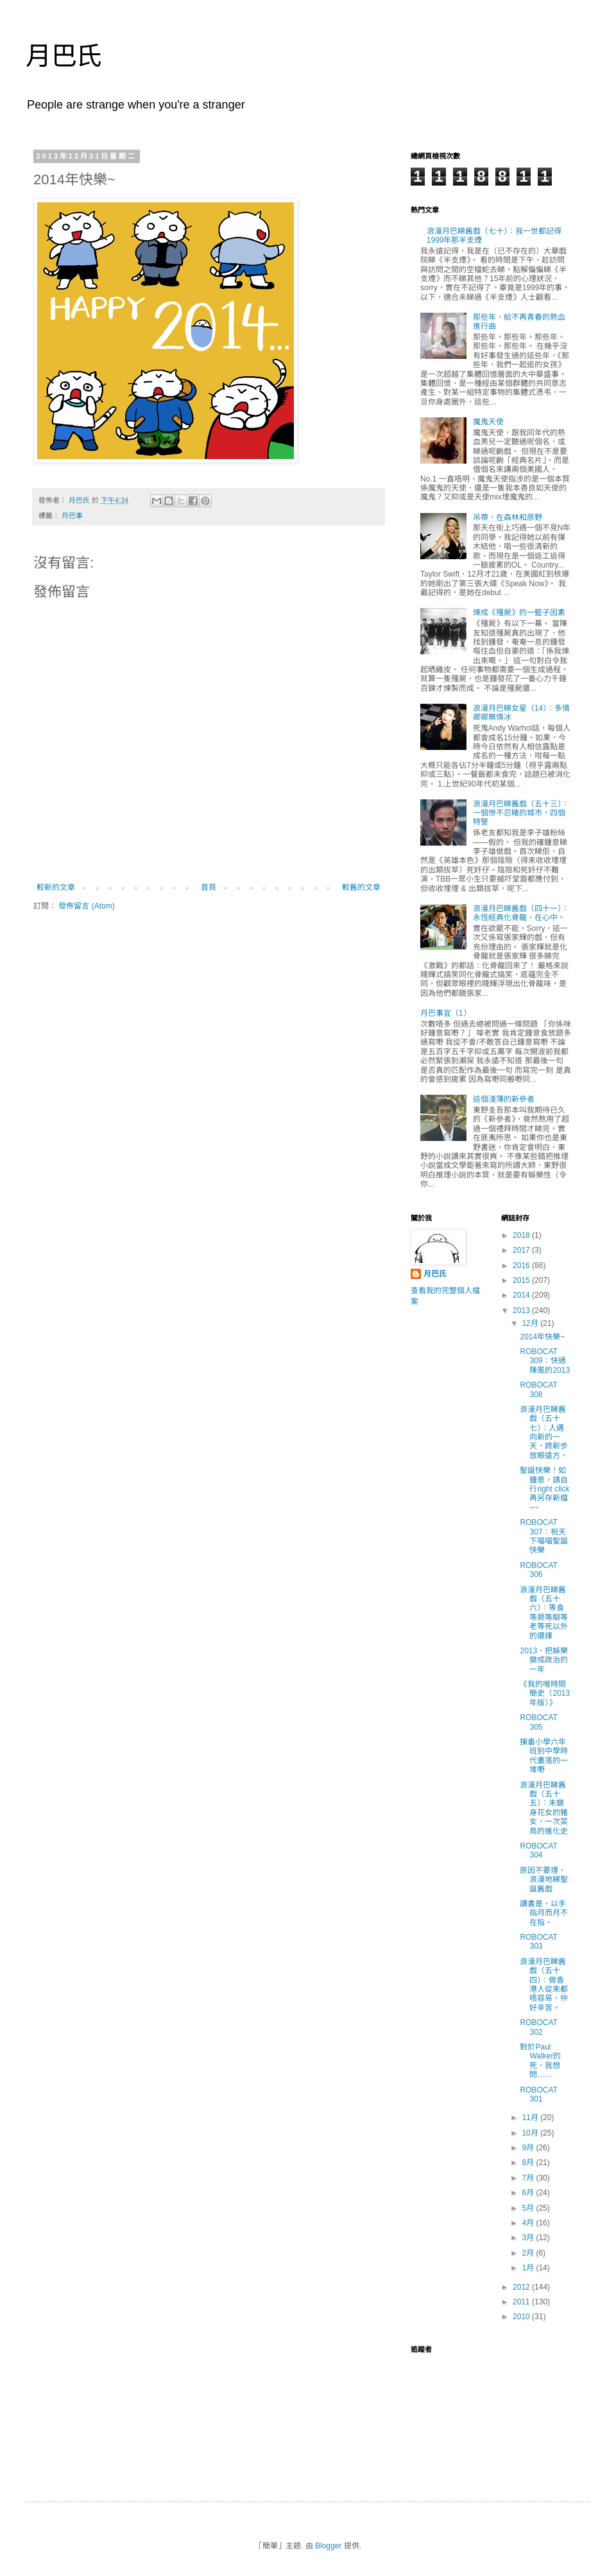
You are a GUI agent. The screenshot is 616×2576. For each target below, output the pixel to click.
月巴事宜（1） (445, 1013)
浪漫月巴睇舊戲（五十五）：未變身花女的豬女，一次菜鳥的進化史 (544, 1808)
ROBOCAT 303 (538, 1942)
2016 (522, 1265)
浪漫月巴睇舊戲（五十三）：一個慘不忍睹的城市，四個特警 (521, 813)
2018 (522, 1235)
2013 (522, 1310)
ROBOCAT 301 (538, 2094)
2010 (522, 2316)
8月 (529, 2162)
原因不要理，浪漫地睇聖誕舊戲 (544, 1879)
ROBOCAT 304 (538, 1850)
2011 (522, 2301)
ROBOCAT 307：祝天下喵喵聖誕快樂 (544, 1536)
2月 (529, 2253)
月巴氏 (64, 56)
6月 (529, 2192)
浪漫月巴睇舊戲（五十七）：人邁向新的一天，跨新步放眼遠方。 (544, 1432)
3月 (529, 2237)
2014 (522, 1295)
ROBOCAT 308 (538, 1389)
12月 (531, 1323)
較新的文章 (56, 887)
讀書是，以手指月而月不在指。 (544, 1913)
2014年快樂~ (542, 1336)
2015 (522, 1280)
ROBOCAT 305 (538, 1722)
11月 (531, 2117)
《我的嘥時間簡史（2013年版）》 (545, 1693)
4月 (529, 2222)
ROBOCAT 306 (538, 1570)
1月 (529, 2267)
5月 (529, 2208)
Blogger (328, 2545)
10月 (531, 2132)
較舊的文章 (361, 887)
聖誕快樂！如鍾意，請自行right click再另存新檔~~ (544, 1489)
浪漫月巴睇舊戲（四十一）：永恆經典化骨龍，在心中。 (521, 913)
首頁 (208, 887)
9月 (529, 2147)
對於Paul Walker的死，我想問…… (540, 2060)
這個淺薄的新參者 (504, 1099)
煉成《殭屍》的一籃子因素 (519, 612)
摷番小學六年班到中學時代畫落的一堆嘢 (544, 1755)
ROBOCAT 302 (538, 2027)
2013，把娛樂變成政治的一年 (544, 1660)
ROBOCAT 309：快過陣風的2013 (545, 1361)
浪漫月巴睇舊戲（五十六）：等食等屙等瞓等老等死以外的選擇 (544, 1612)
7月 (529, 2177)
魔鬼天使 (488, 421)
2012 (522, 2287)
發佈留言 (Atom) (86, 905)
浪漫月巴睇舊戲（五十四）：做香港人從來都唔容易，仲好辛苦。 (544, 1984)
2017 (522, 1250)
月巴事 (72, 515)
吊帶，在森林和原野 (507, 517)
